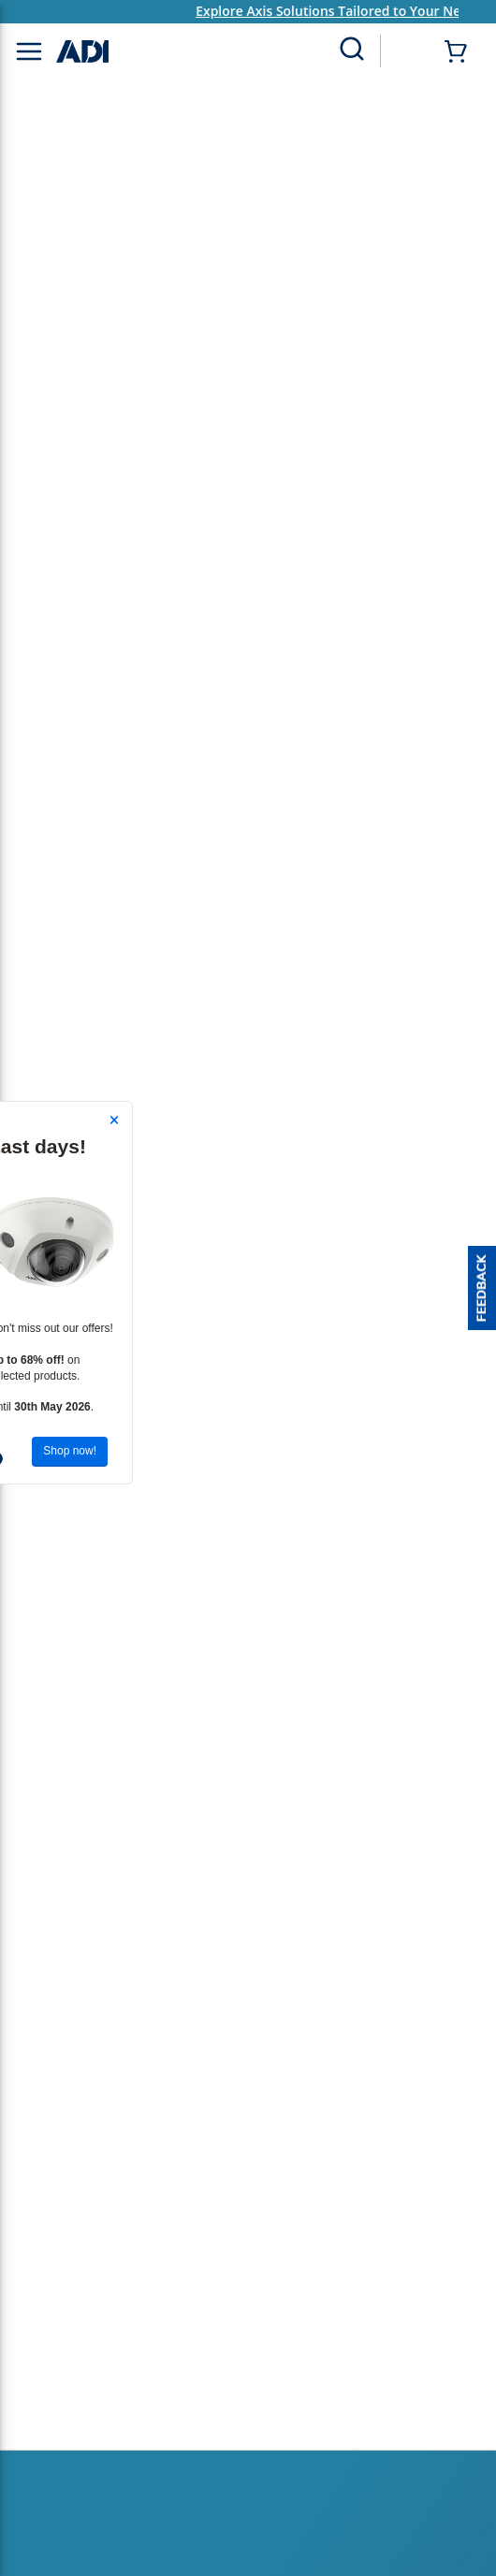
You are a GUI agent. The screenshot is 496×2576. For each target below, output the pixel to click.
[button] (482, 1288)
